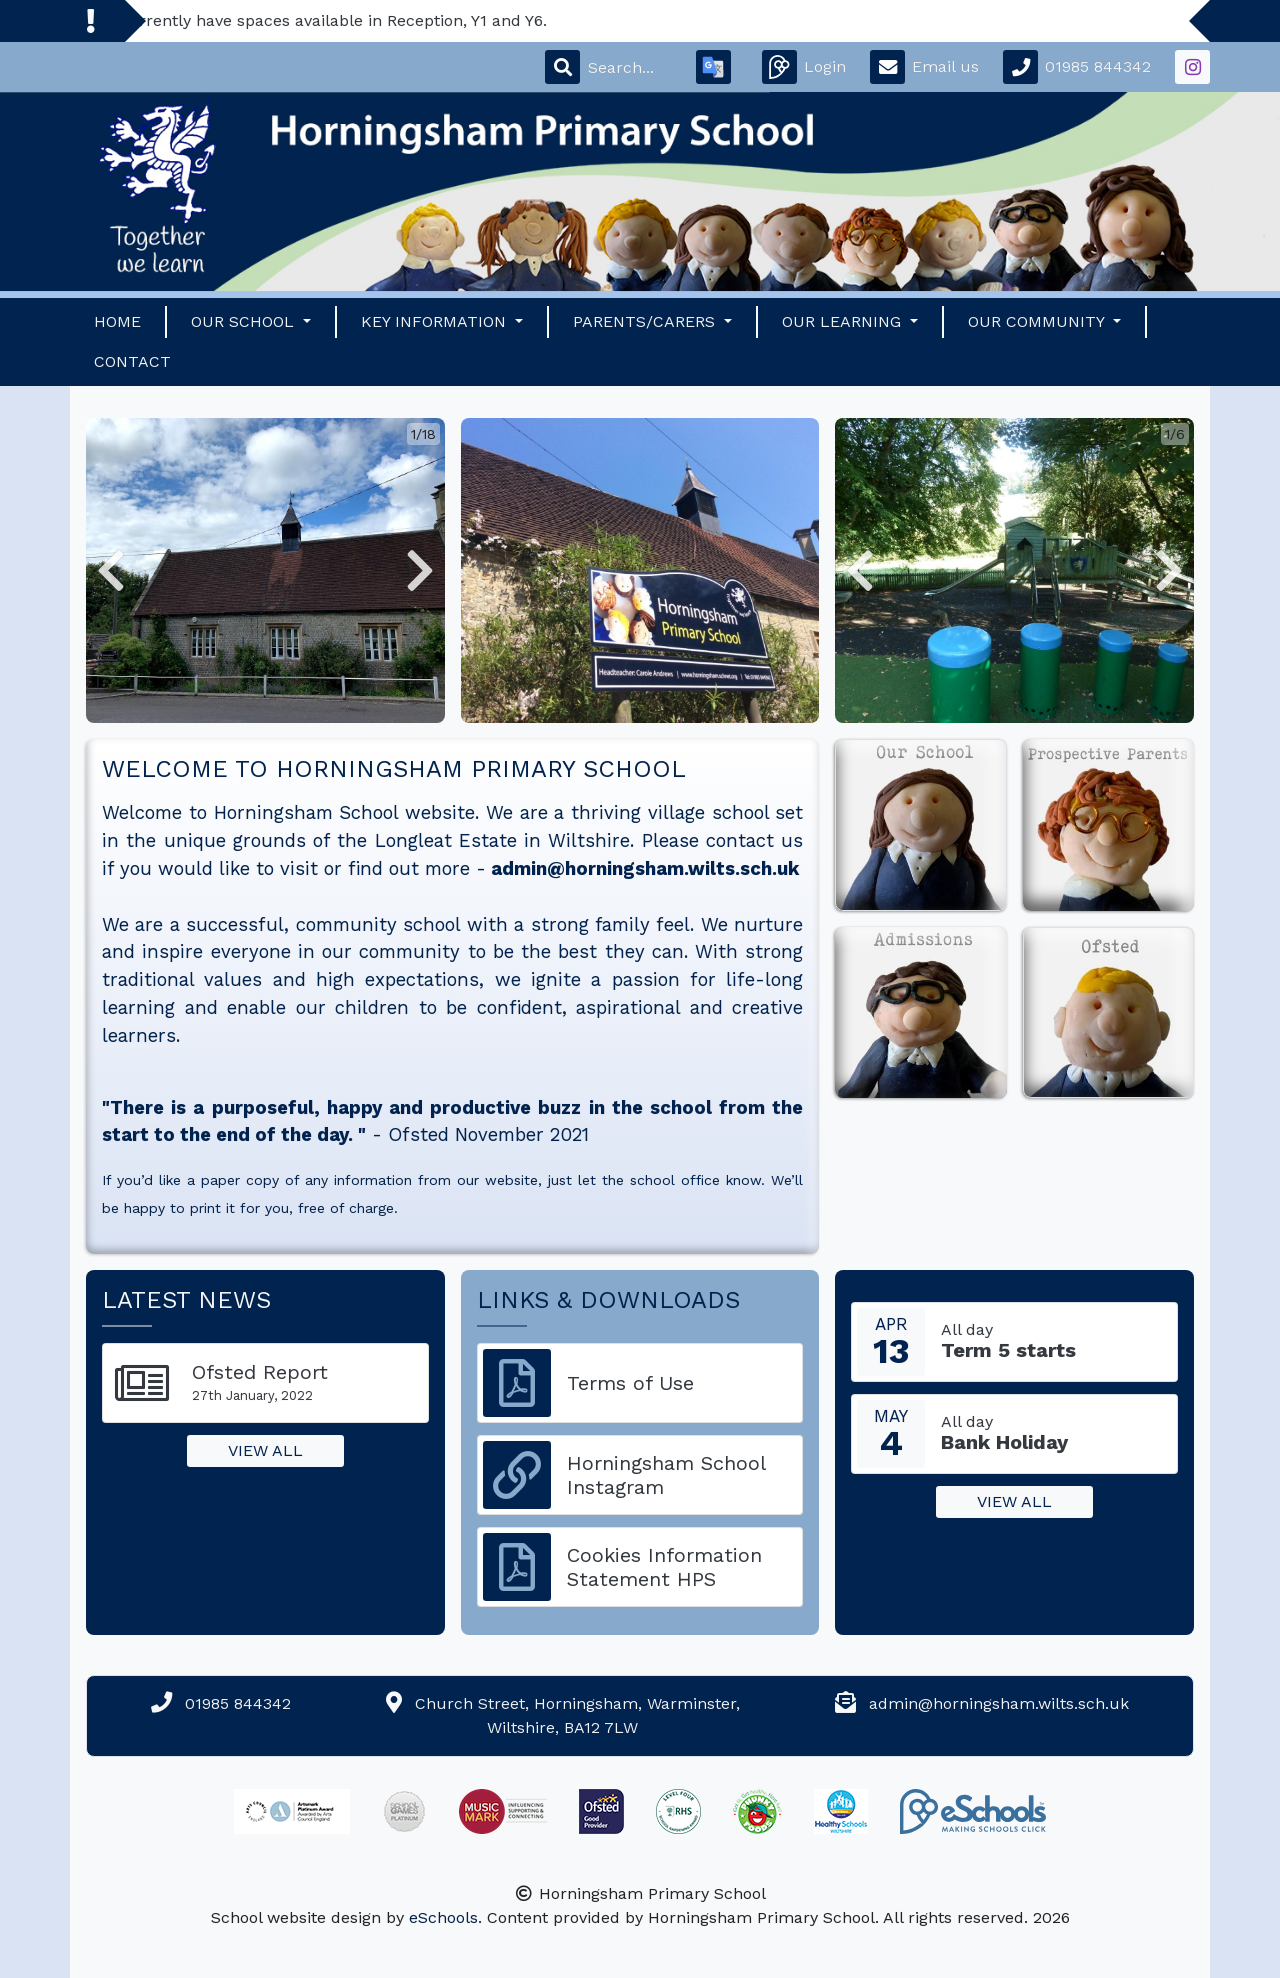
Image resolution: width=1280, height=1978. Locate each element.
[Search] (630, 67)
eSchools (443, 1917)
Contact (132, 361)
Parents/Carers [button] (646, 321)
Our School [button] (245, 321)
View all (265, 1450)
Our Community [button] (1038, 321)
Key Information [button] (436, 321)
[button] (111, 570)
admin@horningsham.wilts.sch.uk (645, 869)
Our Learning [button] (844, 321)
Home (117, 321)
